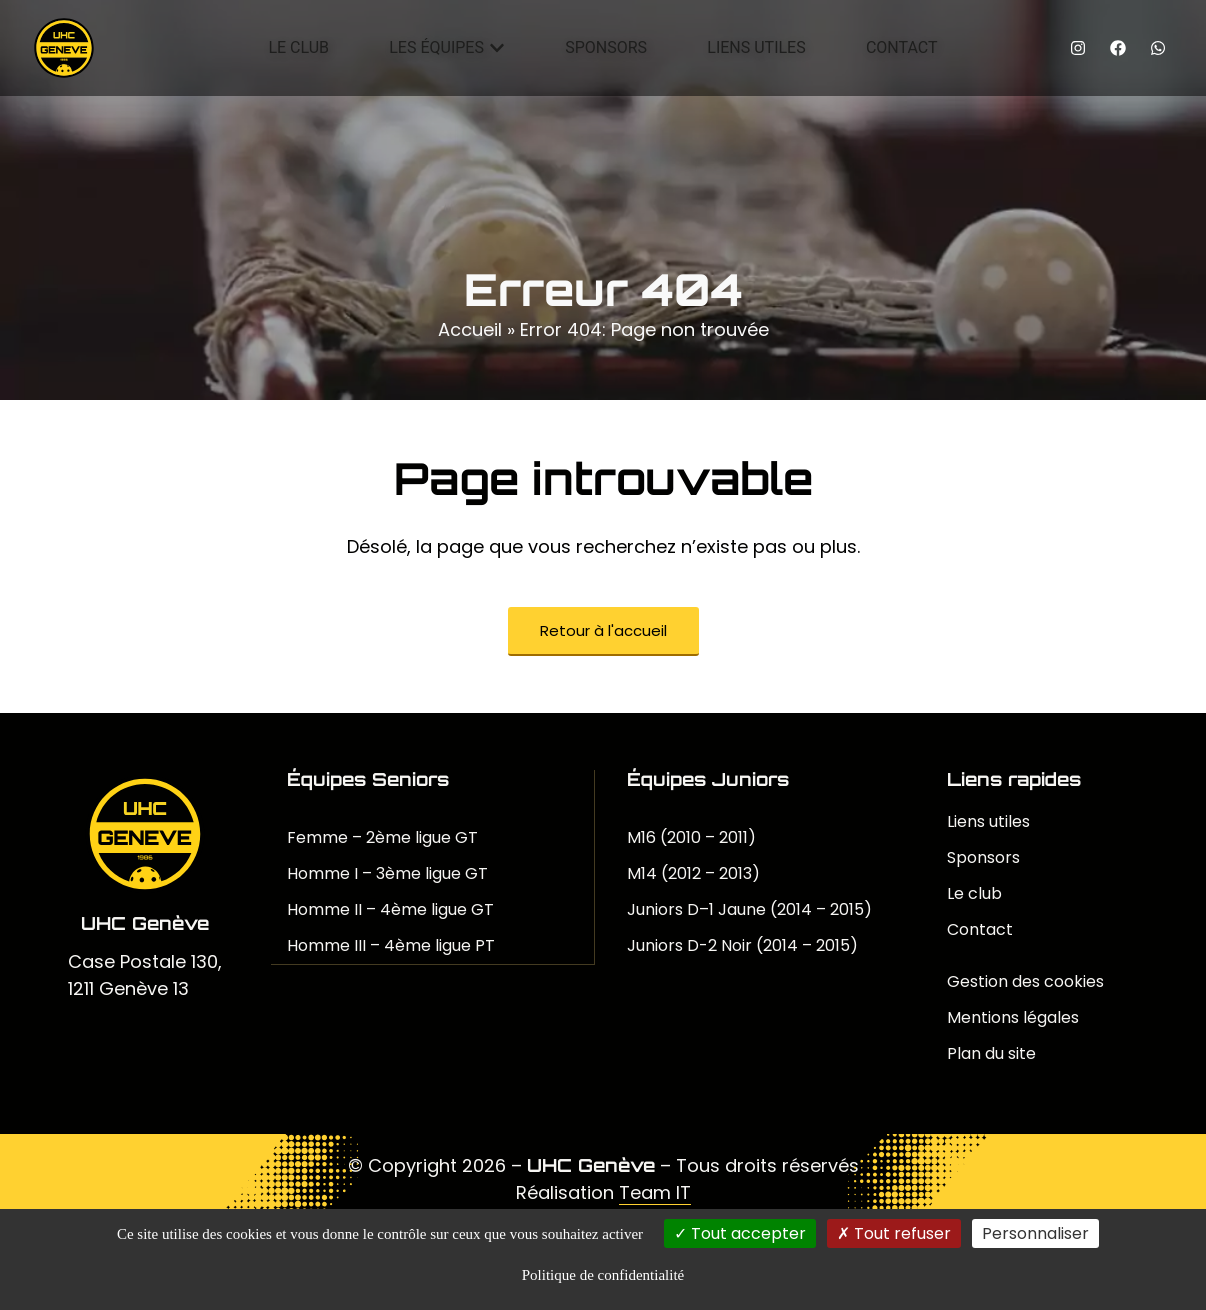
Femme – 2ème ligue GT (382, 837)
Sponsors (983, 857)
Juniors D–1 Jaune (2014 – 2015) (749, 909)
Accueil (470, 329)
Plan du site (991, 1053)
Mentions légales (1013, 1017)
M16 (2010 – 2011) (691, 837)
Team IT (655, 1192)
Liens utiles (988, 821)
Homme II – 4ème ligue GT (390, 909)
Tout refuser (894, 1233)
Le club (974, 893)
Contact (980, 929)
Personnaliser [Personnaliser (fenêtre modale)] (1035, 1233)
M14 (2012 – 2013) (693, 873)
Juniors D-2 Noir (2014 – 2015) (742, 945)
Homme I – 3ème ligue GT (387, 873)
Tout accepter (740, 1233)
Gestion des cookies (1025, 981)
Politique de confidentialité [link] (603, 1275)
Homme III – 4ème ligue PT (391, 945)
